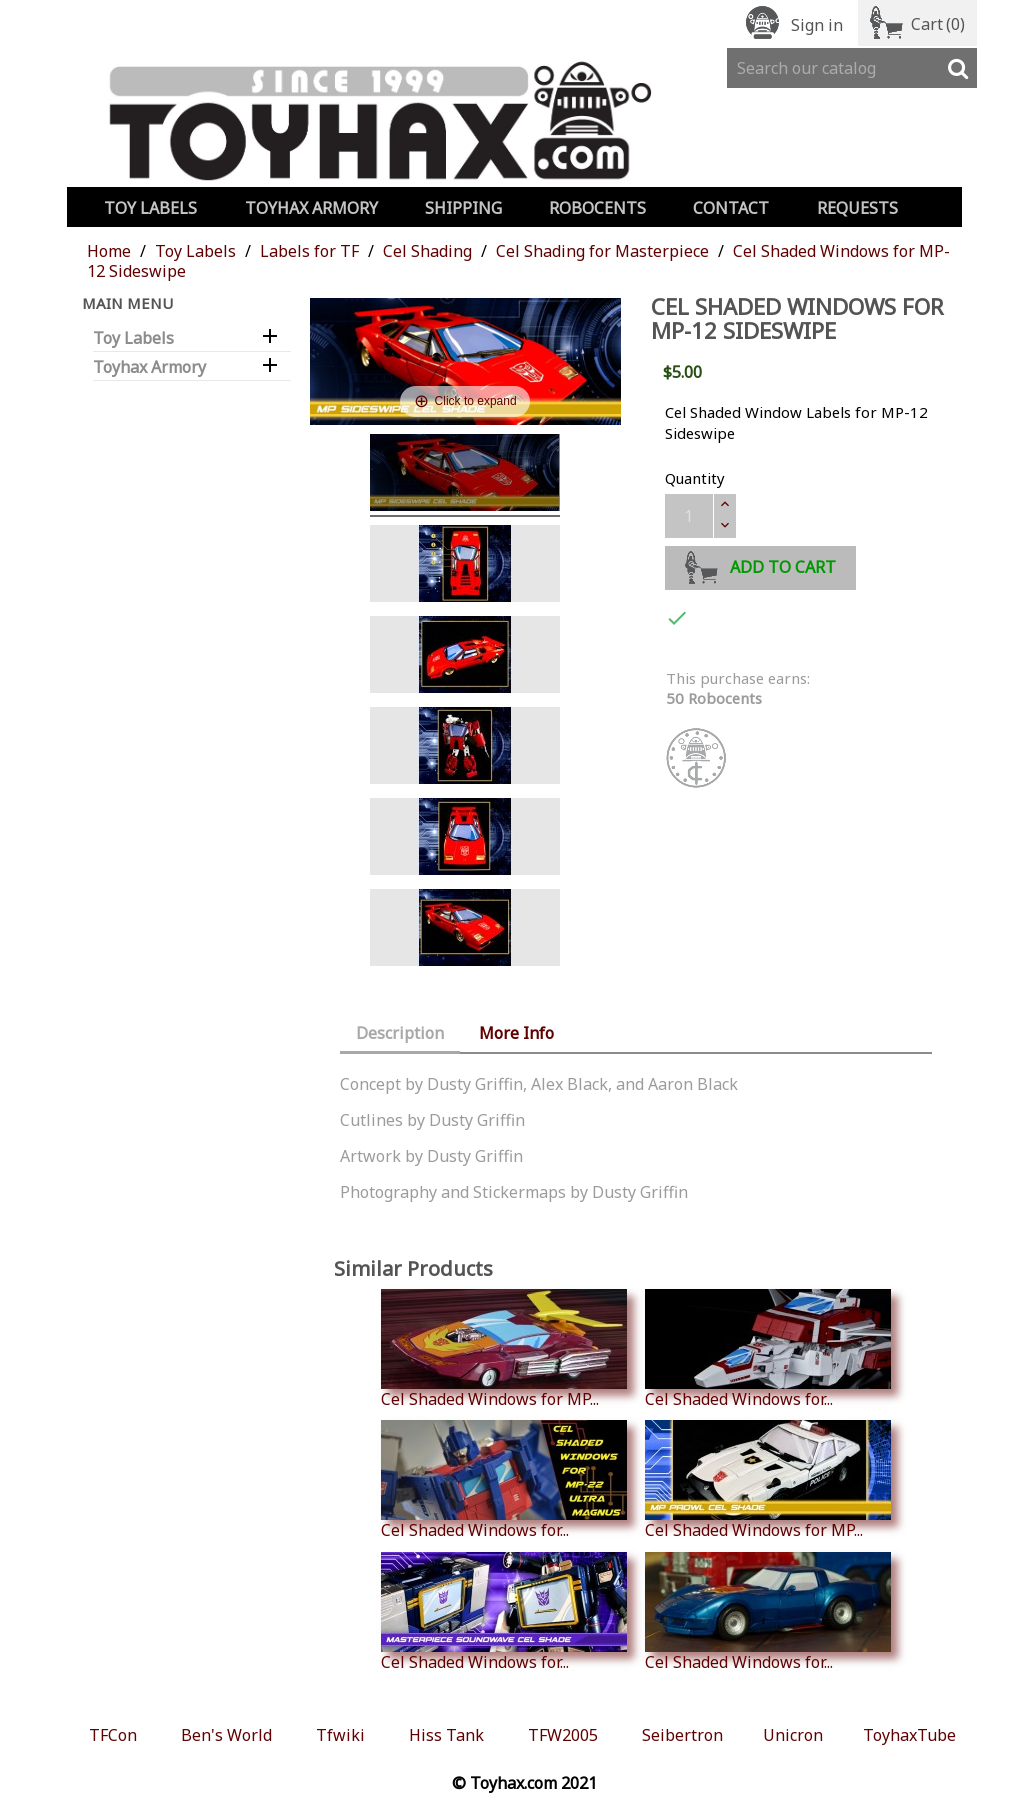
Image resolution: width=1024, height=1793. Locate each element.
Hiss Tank (446, 1735)
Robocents (597, 208)
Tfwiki (340, 1735)
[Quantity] (689, 516)
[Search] (852, 68)
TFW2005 (563, 1735)
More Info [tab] (516, 1033)
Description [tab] (400, 1033)
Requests (857, 208)
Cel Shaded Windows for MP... (504, 1349)
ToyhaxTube (909, 1735)
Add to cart (760, 564)
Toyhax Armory (311, 208)
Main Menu (127, 303)
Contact (731, 208)
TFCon (113, 1735)
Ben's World (226, 1735)
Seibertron (682, 1735)
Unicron (793, 1735)
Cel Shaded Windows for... (768, 1349)
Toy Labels (150, 208)
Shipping (463, 208)
